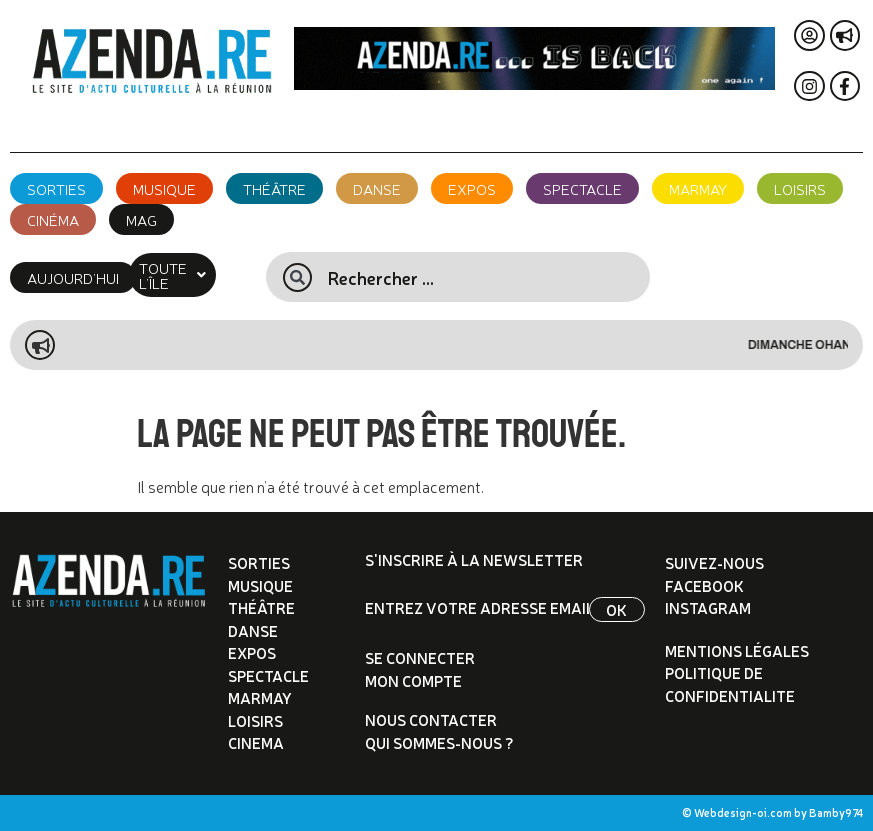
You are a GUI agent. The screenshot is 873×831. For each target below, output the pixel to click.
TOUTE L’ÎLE (189, 275)
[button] (189, 275)
